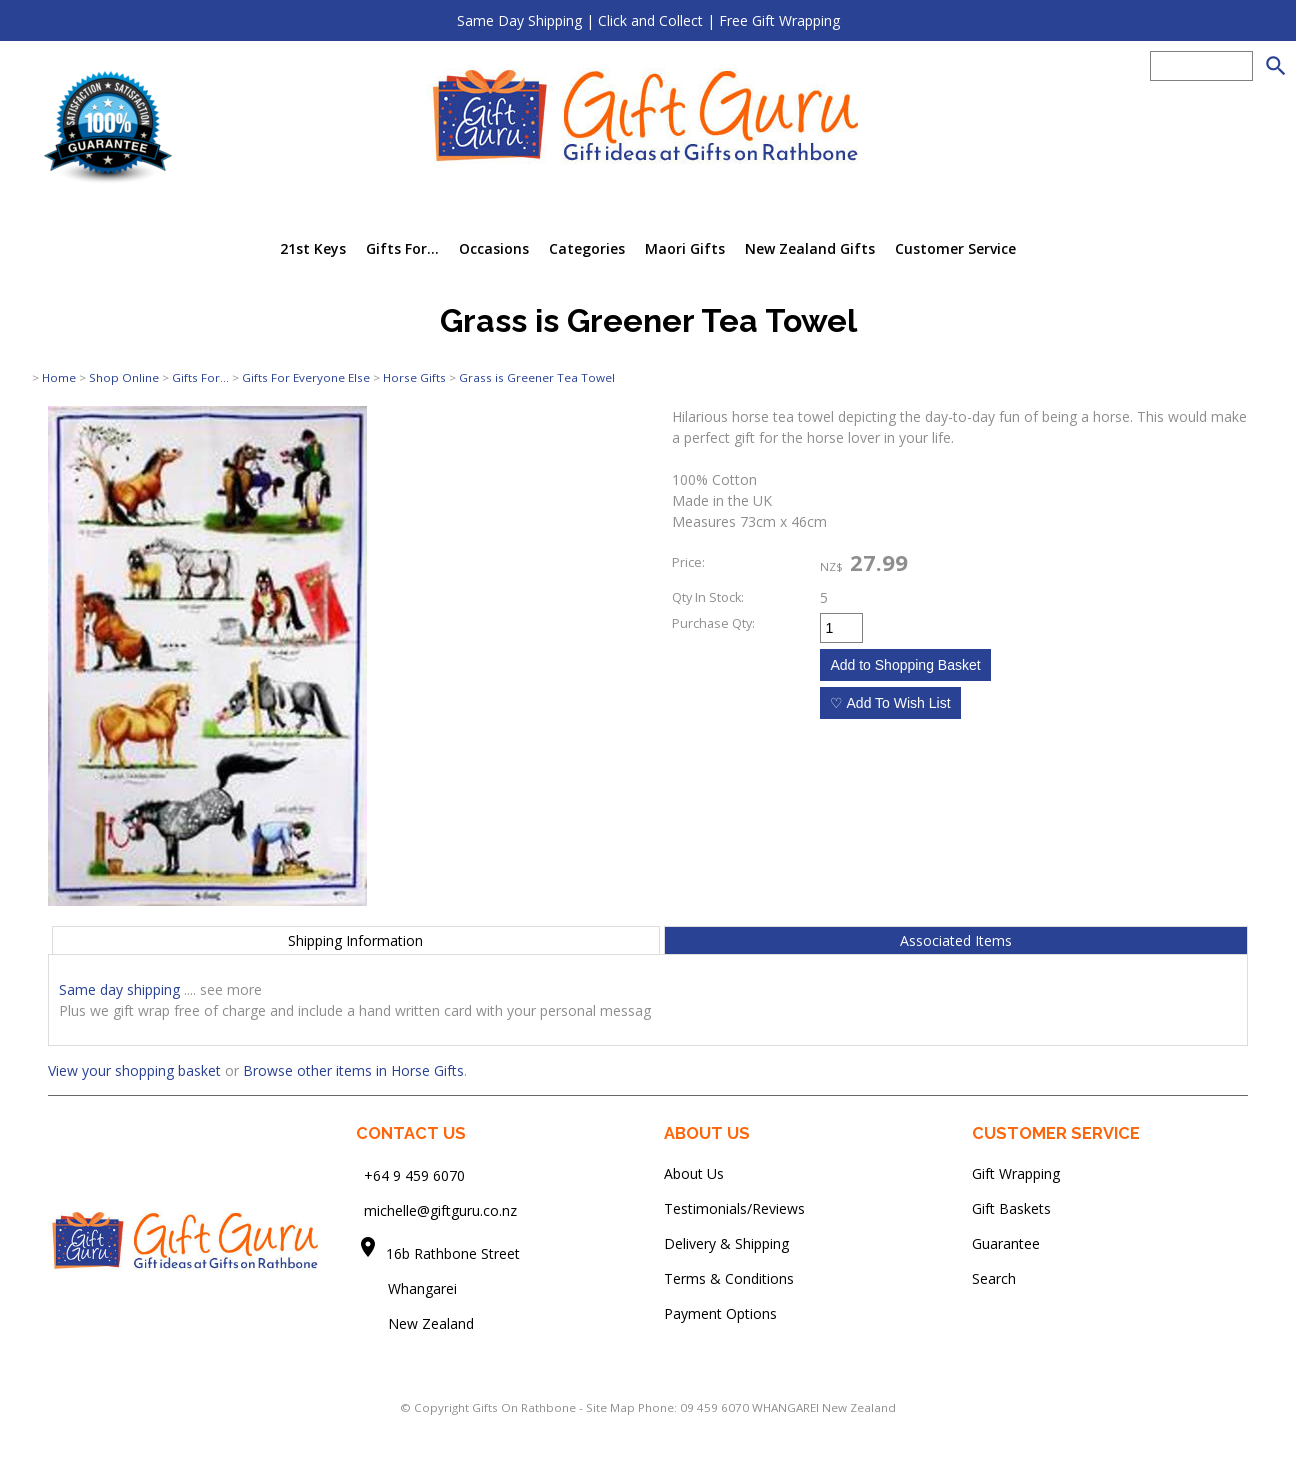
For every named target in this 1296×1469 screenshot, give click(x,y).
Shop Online (124, 377)
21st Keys (313, 248)
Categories (587, 248)
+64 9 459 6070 (414, 1175)
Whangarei (408, 1288)
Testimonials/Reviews (734, 1208)
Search (994, 1278)
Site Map (610, 1407)
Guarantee (1006, 1243)
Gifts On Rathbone (525, 1407)
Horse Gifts (414, 377)
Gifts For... (402, 248)
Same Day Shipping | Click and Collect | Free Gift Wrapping (648, 20)
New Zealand (415, 1323)
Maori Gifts (685, 248)
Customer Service (955, 248)
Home (59, 377)
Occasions (494, 248)
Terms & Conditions (729, 1278)
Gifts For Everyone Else (306, 377)
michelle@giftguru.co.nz (440, 1210)
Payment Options (720, 1313)
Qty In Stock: (708, 597)
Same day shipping (119, 989)
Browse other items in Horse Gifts (353, 1070)
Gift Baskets (1011, 1208)
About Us (694, 1173)
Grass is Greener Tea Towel (537, 377)
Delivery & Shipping (726, 1243)
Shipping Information (355, 940)
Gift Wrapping (1016, 1173)
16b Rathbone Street (455, 1253)
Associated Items (956, 940)
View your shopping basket (134, 1070)
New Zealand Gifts (810, 248)
